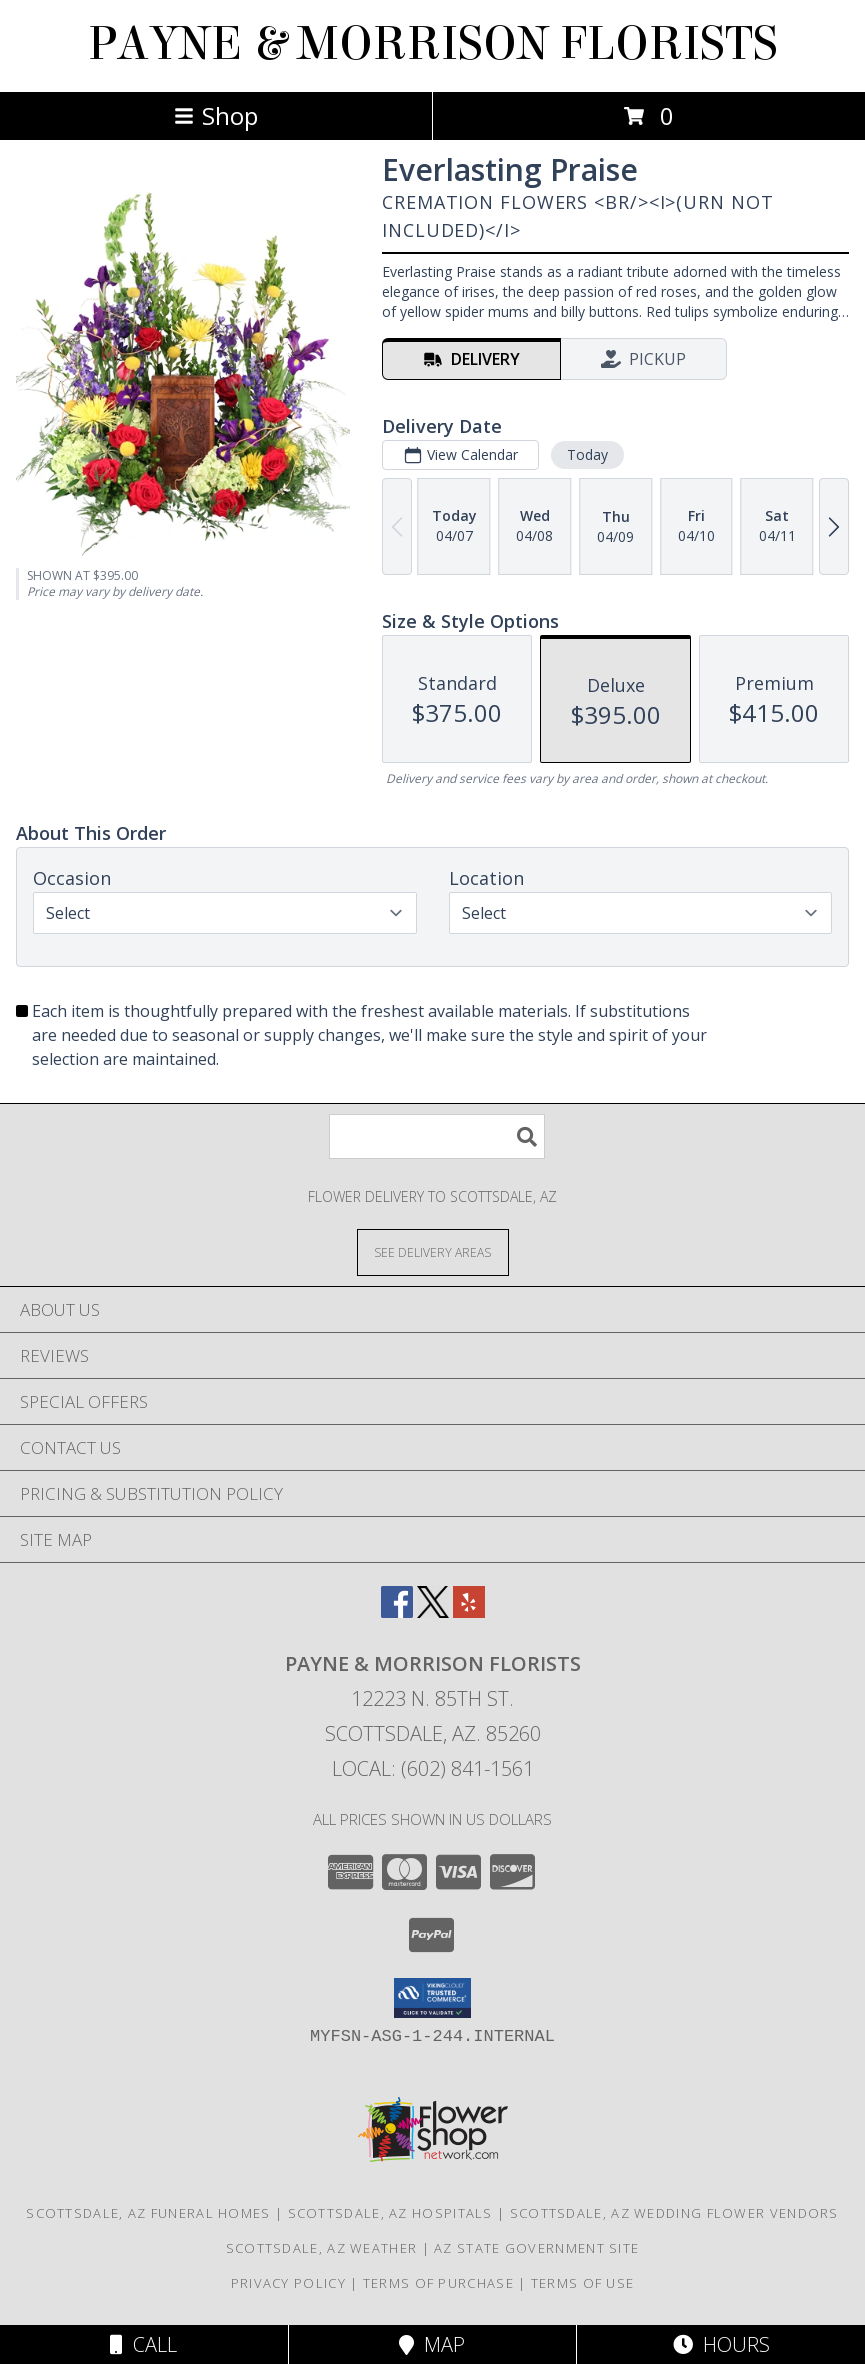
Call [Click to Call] (143, 2344)
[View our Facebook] (397, 1611)
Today (587, 454)
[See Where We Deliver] (433, 1251)
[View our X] (433, 1611)
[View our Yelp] (469, 1611)
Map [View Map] (432, 2344)
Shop (216, 115)
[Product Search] (437, 1136)
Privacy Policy (288, 2283)
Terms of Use (583, 2283)
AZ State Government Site (536, 2248)
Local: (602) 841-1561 (433, 1768)
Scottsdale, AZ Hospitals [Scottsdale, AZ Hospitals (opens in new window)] (390, 2213)
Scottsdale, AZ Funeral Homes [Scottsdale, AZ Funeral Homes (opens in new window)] (148, 2213)
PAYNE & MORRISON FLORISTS (433, 44)
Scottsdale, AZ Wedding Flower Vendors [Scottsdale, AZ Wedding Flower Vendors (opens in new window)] (674, 2213)
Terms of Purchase (438, 2283)
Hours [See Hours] (721, 2344)
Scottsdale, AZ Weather (322, 2248)
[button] (432, 1998)
